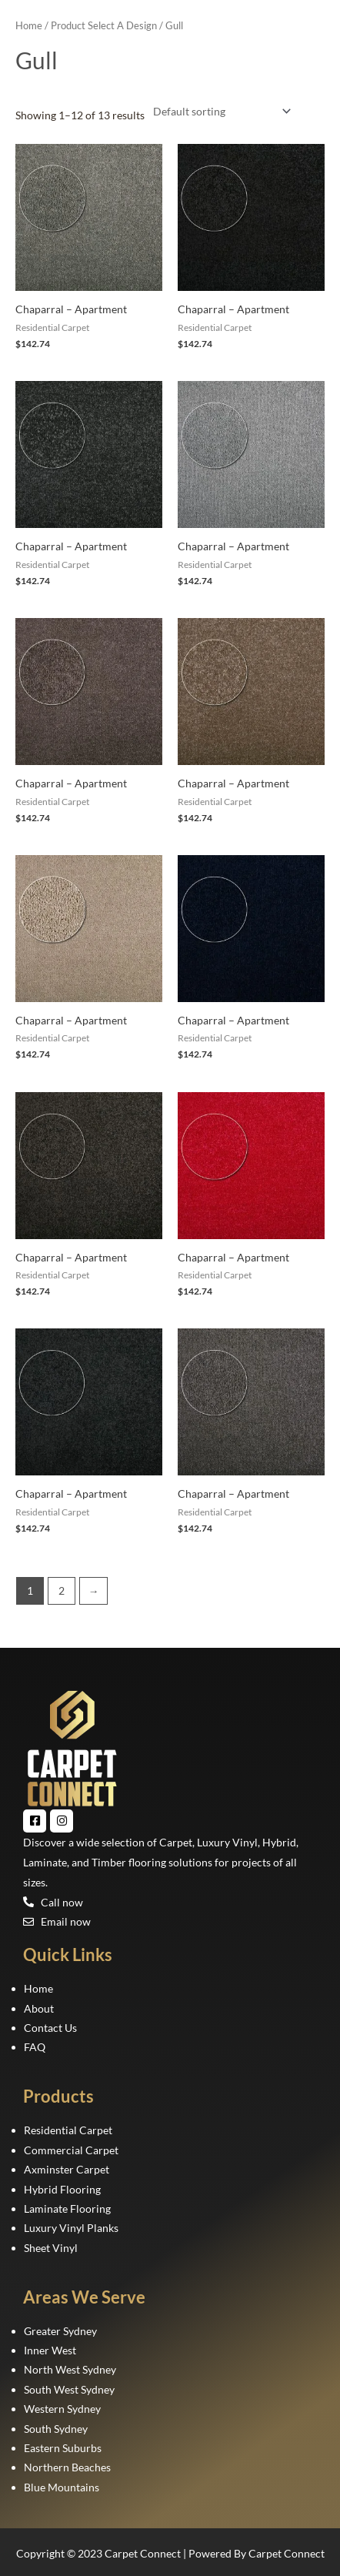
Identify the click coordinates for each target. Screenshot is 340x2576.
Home (28, 26)
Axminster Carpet (66, 2169)
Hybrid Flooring (62, 2189)
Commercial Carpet (71, 2150)
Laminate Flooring (67, 2208)
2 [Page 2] (61, 1590)
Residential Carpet (68, 2130)
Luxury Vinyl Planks (71, 2227)
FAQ (34, 2046)
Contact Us (50, 2027)
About (39, 2008)
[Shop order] (219, 111)
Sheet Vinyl (51, 2247)
